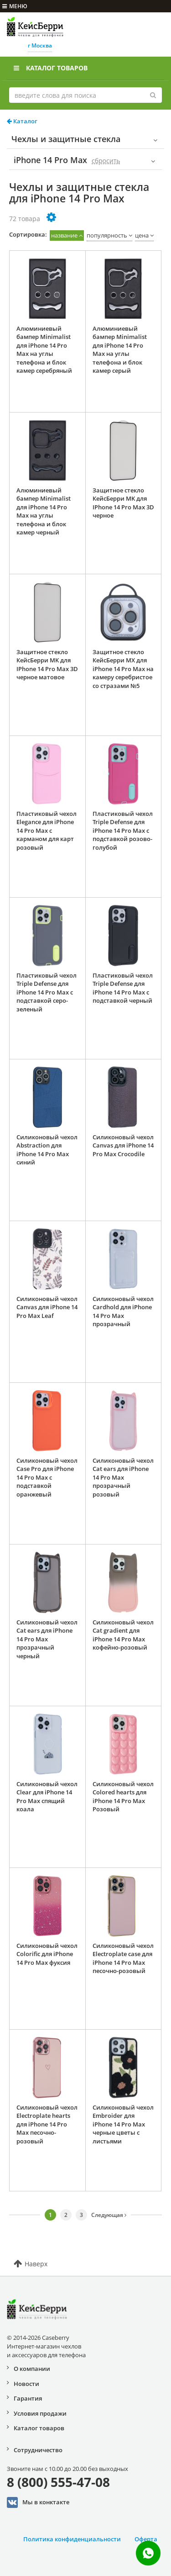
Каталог (22, 121)
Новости (26, 2384)
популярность (107, 235)
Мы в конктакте (38, 2502)
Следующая (108, 2215)
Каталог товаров (51, 67)
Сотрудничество (38, 2450)
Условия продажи (40, 2413)
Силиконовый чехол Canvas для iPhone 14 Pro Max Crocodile (123, 1145)
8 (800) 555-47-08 (58, 2482)
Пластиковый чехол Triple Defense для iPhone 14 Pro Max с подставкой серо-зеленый (46, 992)
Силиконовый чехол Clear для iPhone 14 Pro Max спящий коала (47, 1797)
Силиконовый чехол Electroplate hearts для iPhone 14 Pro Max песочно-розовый (47, 2124)
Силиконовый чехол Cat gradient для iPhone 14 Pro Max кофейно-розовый (123, 1635)
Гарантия (28, 2398)
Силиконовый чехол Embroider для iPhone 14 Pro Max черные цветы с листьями (123, 2124)
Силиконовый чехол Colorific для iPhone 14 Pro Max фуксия (47, 1954)
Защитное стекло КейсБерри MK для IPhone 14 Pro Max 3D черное (123, 503)
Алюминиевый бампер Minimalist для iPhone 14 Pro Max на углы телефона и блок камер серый (120, 349)
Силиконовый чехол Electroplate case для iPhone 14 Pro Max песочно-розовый (123, 1958)
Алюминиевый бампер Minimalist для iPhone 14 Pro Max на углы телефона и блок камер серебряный (44, 349)
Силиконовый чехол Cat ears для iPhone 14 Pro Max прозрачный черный (47, 1639)
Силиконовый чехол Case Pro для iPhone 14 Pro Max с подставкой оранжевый (47, 1477)
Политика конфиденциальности (72, 2539)
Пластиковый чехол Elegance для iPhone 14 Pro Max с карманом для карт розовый (46, 830)
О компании (32, 2368)
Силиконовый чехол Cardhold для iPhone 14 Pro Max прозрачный (123, 1311)
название (64, 235)
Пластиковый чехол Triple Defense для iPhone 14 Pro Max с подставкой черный (123, 988)
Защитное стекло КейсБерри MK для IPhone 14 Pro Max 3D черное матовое (47, 665)
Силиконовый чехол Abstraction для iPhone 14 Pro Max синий (47, 1150)
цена (142, 235)
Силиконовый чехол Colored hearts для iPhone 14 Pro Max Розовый (123, 1797)
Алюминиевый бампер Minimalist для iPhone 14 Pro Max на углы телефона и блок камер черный (43, 511)
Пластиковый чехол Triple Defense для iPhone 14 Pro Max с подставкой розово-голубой (123, 830)
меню (14, 6)
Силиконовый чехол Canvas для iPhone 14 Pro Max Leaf (47, 1307)
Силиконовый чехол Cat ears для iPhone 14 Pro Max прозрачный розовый (123, 1477)
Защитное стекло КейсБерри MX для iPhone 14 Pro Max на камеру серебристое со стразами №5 (123, 669)
